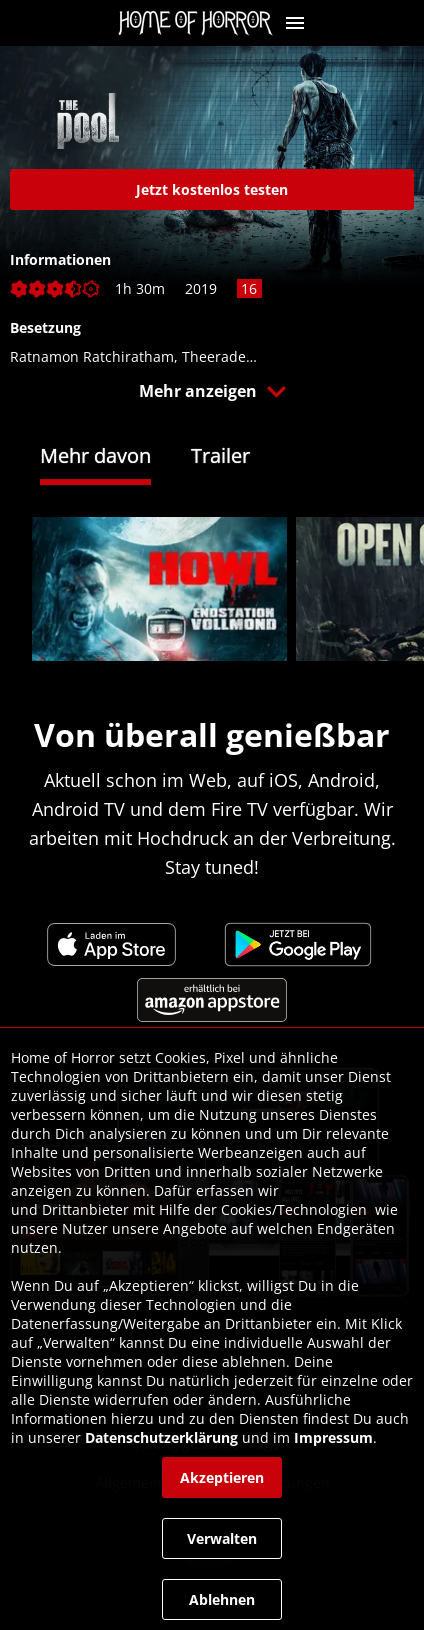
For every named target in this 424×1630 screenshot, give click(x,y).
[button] (295, 23)
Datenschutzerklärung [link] (161, 1437)
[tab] (115, 458)
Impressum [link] (333, 1437)
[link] (200, 23)
